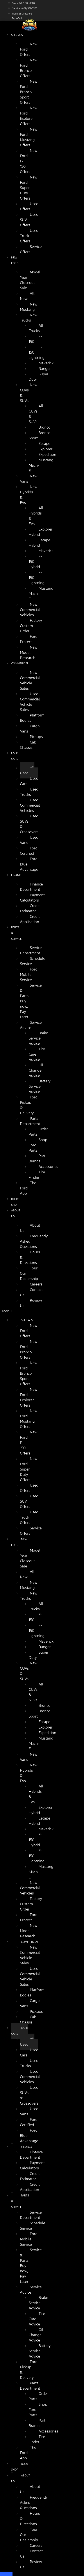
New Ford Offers (29, 49)
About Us (15, 1213)
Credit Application (30, 919)
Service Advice (31, 1025)
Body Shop (15, 1202)
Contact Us (31, 1292)
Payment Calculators (32, 898)
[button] (7, 1311)
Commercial (20, 663)
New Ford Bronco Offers (29, 68)
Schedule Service (32, 961)
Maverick (46, 550)
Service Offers (31, 249)
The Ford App (28, 1188)
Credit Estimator (30, 908)
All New (27, 296)
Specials (17, 35)
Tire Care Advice (37, 1054)
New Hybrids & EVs (29, 494)
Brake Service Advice (38, 1038)
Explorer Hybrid (40, 532)
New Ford (14, 260)
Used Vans (29, 840)
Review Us (31, 1303)
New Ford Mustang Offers (29, 137)
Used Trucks (29, 792)
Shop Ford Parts (38, 1145)
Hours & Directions (30, 1257)
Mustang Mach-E (41, 465)
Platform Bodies (32, 718)
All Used (27, 770)
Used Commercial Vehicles (30, 805)
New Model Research (29, 652)
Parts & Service (16, 933)
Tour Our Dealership (29, 1273)
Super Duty (38, 377)
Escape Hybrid (39, 543)
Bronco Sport (39, 435)
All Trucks (36, 328)
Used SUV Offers (29, 219)
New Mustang (29, 307)
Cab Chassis (28, 745)
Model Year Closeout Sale (30, 280)
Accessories (48, 1166)
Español (16, 18)
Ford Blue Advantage (29, 864)
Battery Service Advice (40, 1086)
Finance (16, 875)
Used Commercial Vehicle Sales (30, 701)
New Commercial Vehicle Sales (30, 680)
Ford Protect (29, 639)
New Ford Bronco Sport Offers (29, 92)
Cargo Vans (30, 729)
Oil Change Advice (36, 1070)
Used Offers (29, 206)
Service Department (31, 950)
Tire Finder (37, 1175)
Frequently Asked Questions (34, 1241)
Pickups (36, 736)
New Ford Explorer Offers (29, 115)
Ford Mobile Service (29, 974)
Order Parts (38, 1132)
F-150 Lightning (37, 352)
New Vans (29, 479)
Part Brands (37, 1158)
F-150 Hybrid (35, 561)
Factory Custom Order (31, 625)
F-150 (35, 339)
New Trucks (29, 318)
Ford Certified (29, 851)
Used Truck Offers (29, 236)
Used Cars (14, 756)
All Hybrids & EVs (36, 515)
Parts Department (30, 1121)
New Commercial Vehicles (30, 609)
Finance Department (31, 887)
